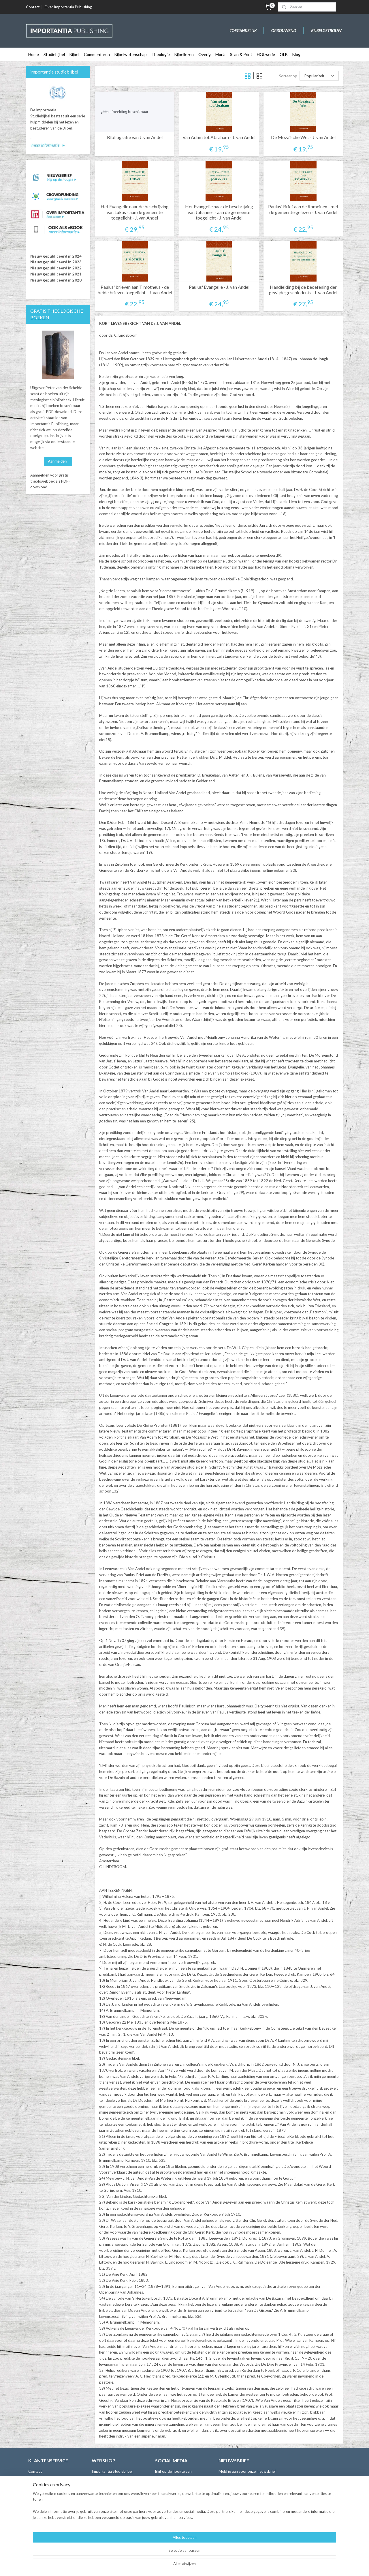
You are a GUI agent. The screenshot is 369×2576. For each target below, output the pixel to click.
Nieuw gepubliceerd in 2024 (56, 256)
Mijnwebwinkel (248, 2565)
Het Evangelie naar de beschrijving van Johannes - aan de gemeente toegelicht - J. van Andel (219, 212)
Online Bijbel (102, 2525)
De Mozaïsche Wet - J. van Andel (303, 137)
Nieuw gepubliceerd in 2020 (56, 280)
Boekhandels (39, 2477)
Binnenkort (101, 2531)
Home (33, 54)
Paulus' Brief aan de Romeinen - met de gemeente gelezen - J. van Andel (303, 209)
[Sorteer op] (319, 75)
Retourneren (38, 2501)
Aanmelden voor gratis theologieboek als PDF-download (50, 481)
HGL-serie (266, 54)
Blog (296, 54)
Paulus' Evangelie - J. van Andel (219, 287)
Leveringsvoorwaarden (47, 2495)
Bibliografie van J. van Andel (135, 137)
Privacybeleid (39, 2507)
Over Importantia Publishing (68, 7)
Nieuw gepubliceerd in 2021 (56, 274)
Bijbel (74, 54)
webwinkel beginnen (201, 2565)
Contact (32, 7)
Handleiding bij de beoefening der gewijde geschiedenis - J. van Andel (303, 289)
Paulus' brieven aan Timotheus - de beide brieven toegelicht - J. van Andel (134, 289)
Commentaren (97, 54)
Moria (220, 54)
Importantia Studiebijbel (112, 2471)
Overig (204, 54)
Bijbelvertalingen (106, 2477)
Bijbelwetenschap (130, 54)
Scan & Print (241, 54)
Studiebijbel (54, 54)
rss (181, 2565)
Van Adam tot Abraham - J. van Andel (218, 137)
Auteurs (35, 2483)
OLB (284, 54)
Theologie (160, 54)
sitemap (171, 2565)
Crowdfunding (104, 2537)
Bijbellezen (184, 54)
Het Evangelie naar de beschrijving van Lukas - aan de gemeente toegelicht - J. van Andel (135, 212)
